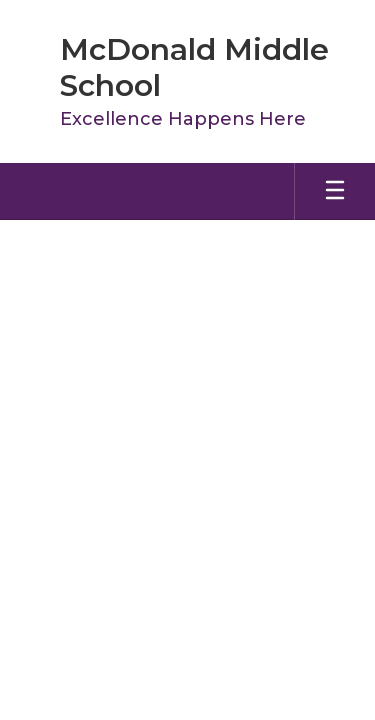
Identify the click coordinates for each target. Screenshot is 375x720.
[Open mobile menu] (335, 191)
